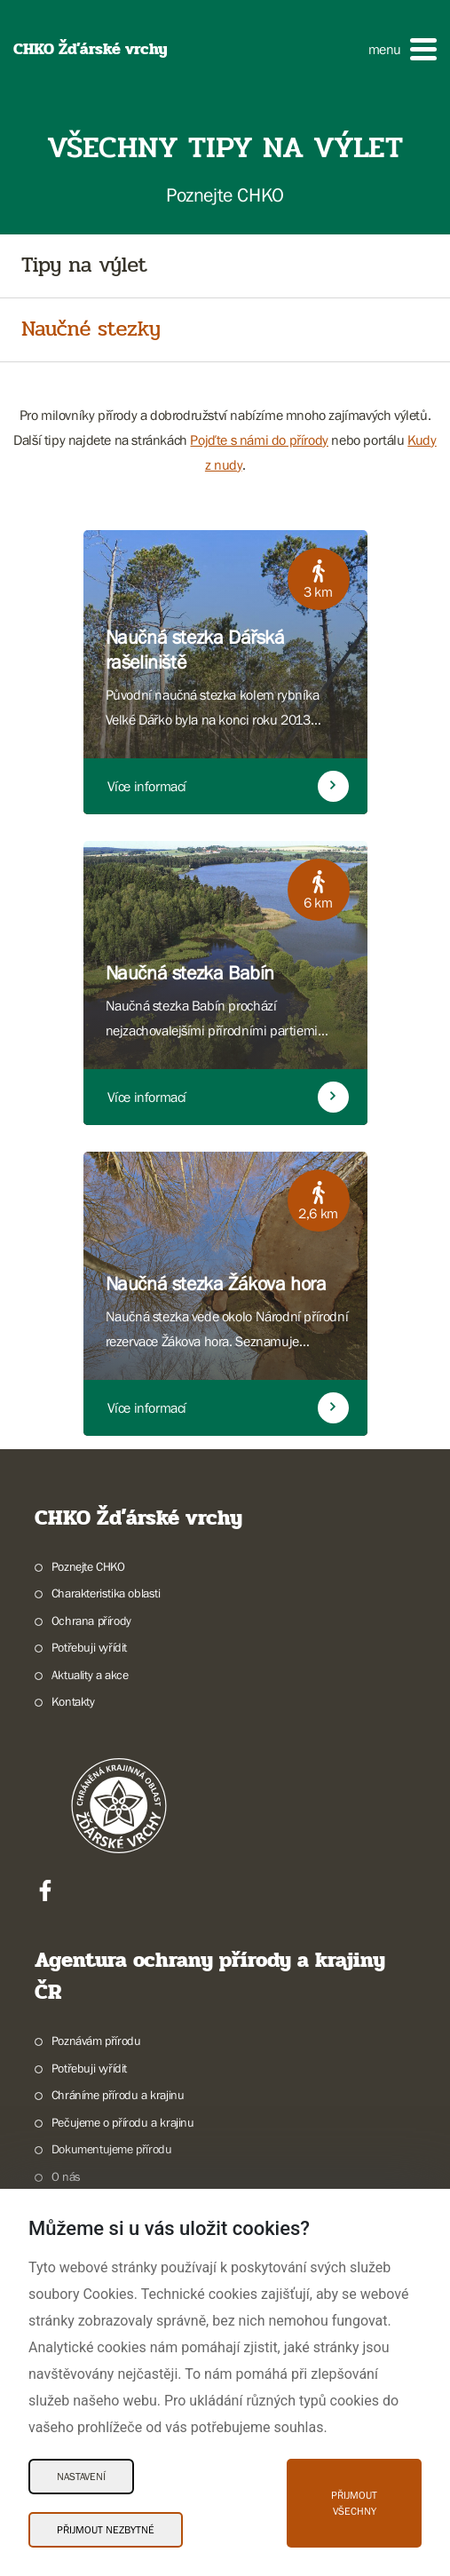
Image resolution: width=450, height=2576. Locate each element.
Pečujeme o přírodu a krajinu (122, 2122)
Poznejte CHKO (88, 1566)
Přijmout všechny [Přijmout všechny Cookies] (354, 2503)
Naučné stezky (91, 330)
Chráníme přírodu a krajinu (118, 2095)
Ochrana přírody (91, 1620)
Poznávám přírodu (96, 2040)
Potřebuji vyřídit (89, 1647)
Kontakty (73, 1701)
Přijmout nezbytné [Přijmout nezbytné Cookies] (105, 2530)
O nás (66, 2176)
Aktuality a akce (90, 1675)
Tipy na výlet (83, 266)
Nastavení (81, 2476)
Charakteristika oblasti (106, 1593)
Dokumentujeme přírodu (111, 2149)
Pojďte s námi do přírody (259, 440)
